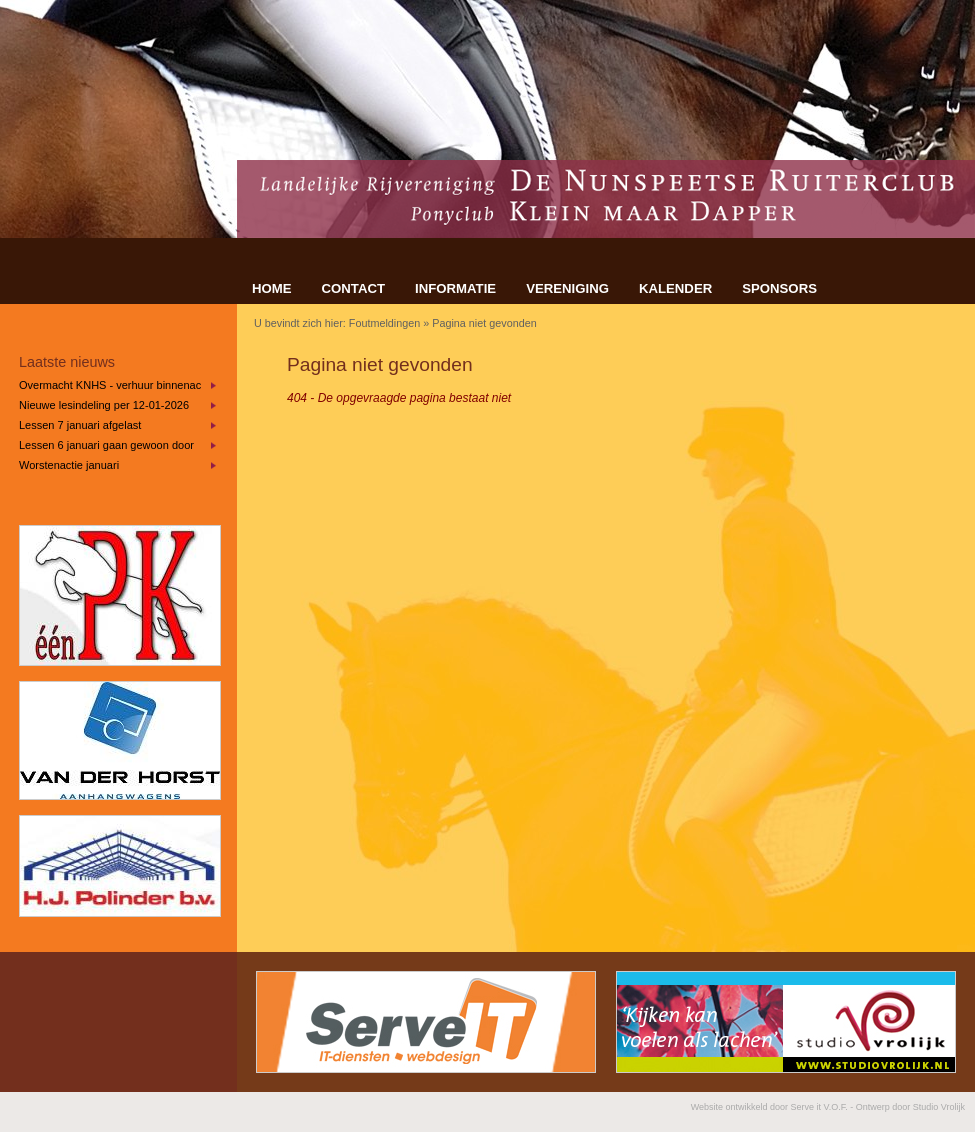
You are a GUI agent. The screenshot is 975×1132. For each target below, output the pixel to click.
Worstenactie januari (69, 465)
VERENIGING (567, 288)
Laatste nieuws (67, 362)
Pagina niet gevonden (484, 323)
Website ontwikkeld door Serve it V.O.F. (769, 1107)
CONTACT (353, 288)
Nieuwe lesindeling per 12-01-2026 (104, 405)
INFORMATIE (455, 288)
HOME (272, 288)
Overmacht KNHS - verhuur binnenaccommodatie (110, 385)
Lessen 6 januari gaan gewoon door (106, 445)
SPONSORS (779, 288)
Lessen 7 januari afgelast (80, 425)
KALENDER (675, 288)
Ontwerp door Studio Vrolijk (910, 1107)
